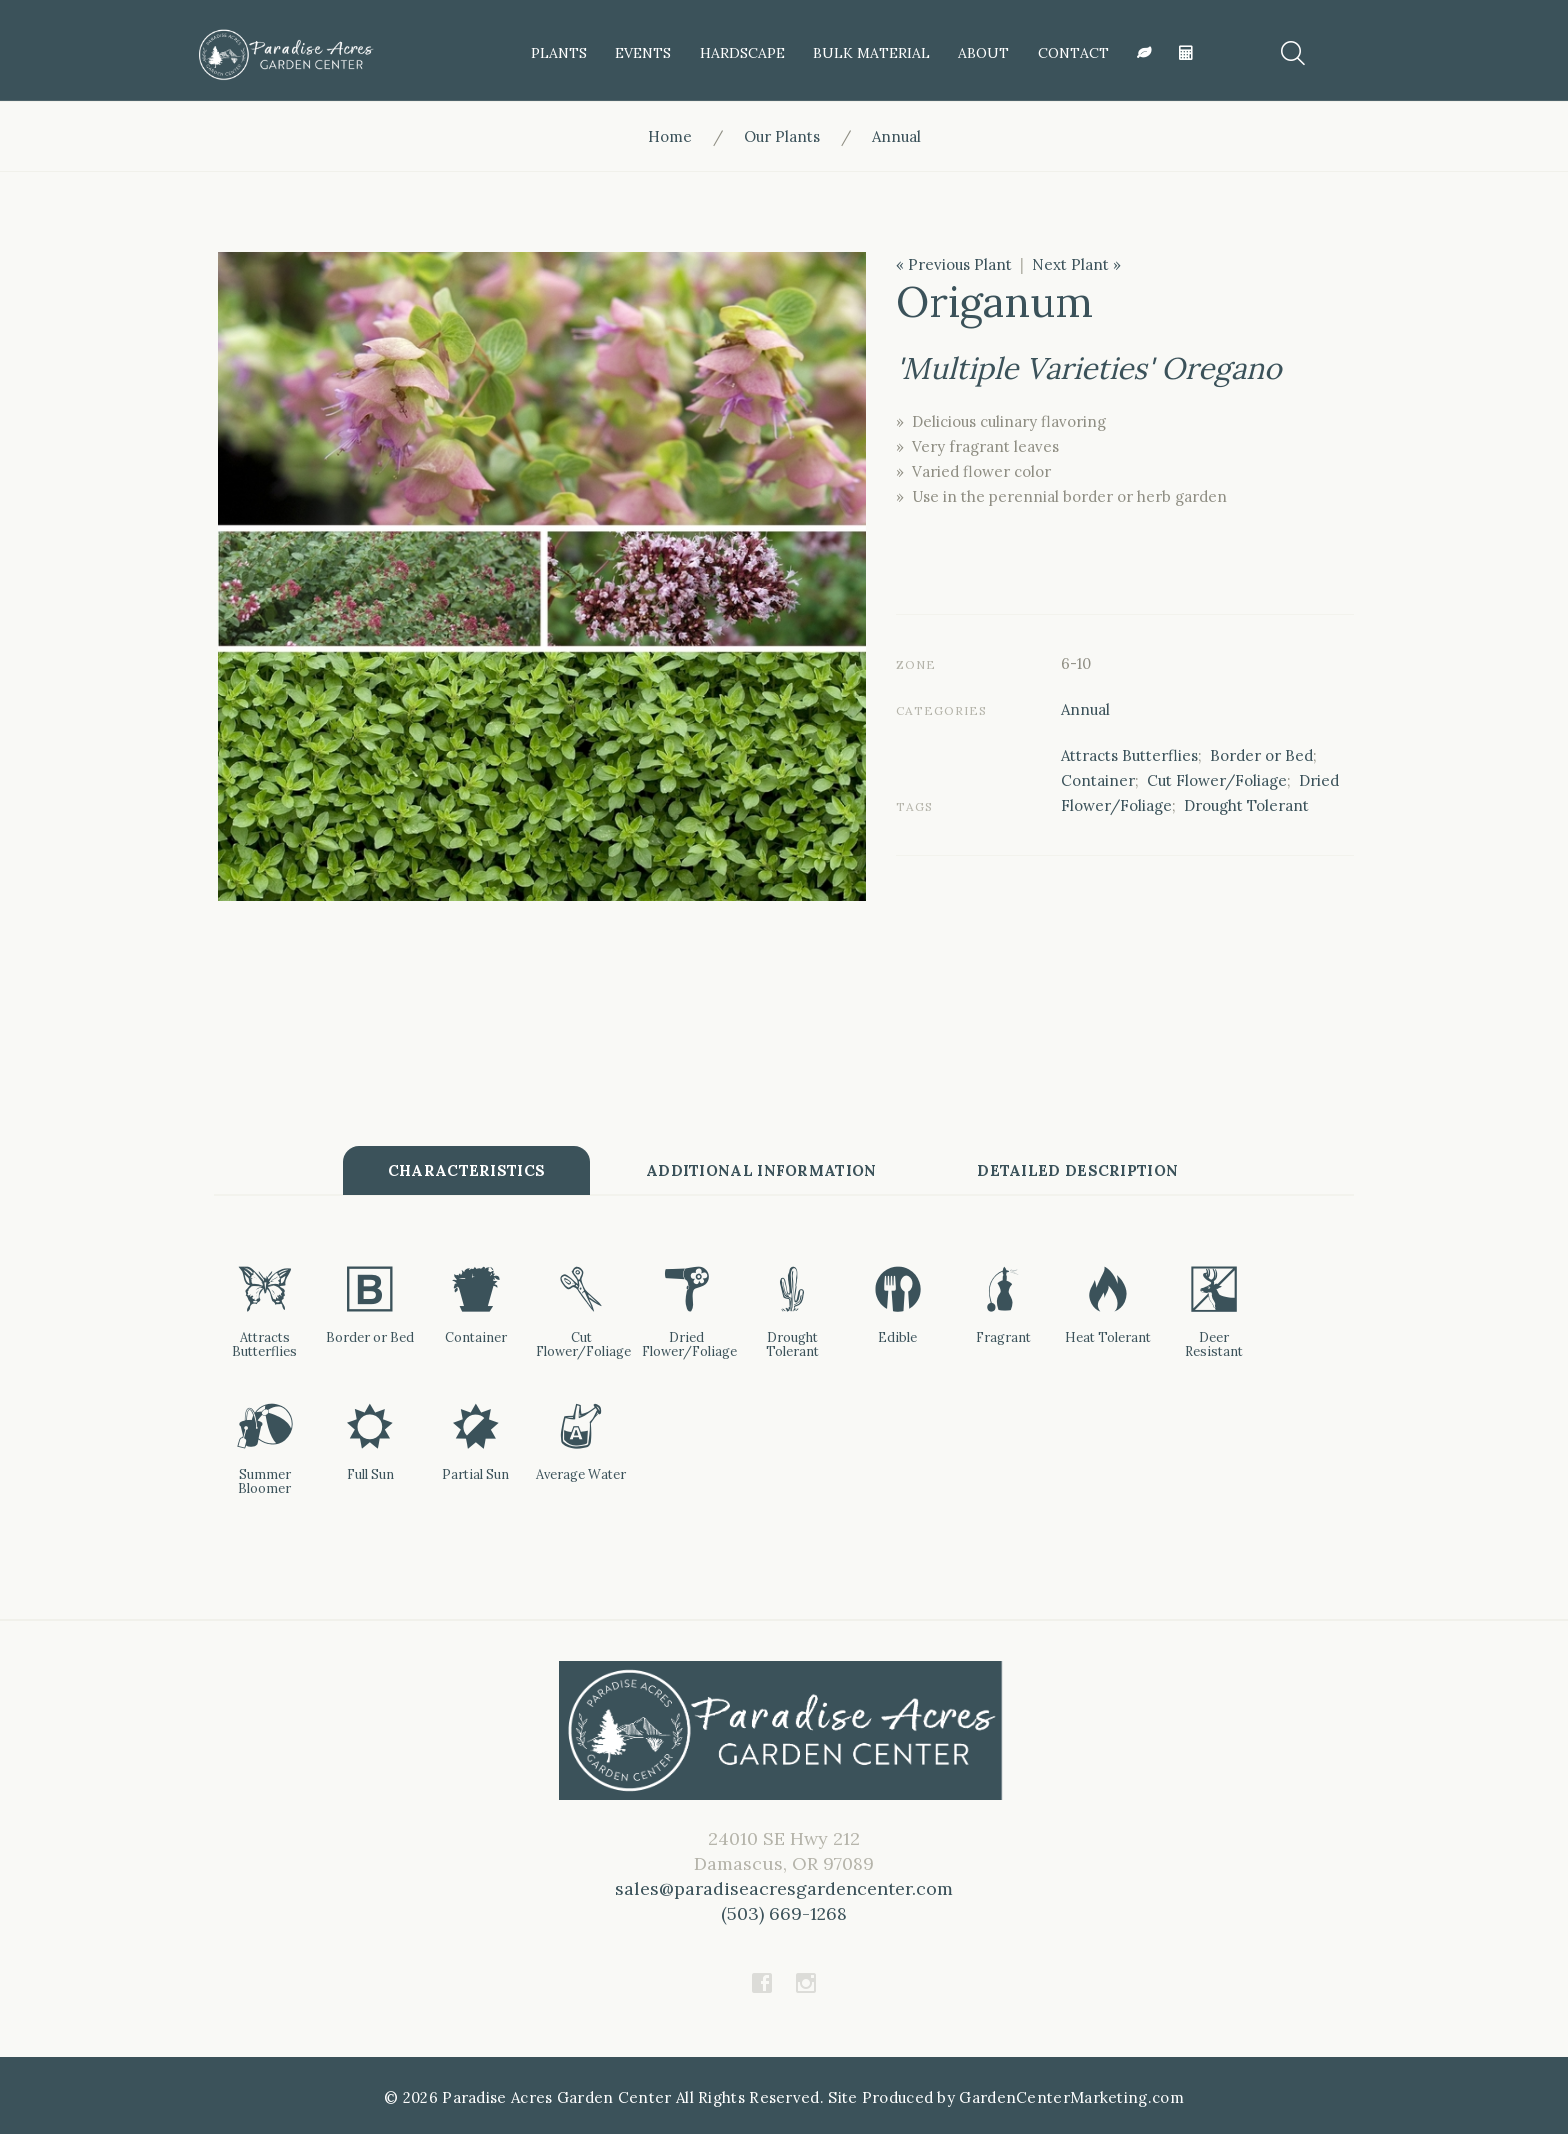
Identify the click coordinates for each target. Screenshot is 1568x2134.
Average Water (581, 1474)
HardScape (742, 53)
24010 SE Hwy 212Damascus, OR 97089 (784, 1876)
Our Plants (782, 136)
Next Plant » (1076, 264)
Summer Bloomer (264, 1481)
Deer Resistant (1214, 1344)
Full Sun (370, 1474)
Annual (896, 136)
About (983, 53)
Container (1098, 780)
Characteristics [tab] (466, 1170)
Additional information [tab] (761, 1170)
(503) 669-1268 (784, 1913)
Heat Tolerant (1108, 1337)
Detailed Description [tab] (1078, 1170)
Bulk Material (871, 53)
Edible (897, 1337)
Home (670, 136)
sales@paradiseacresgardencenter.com (784, 1888)
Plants (559, 53)
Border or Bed (1261, 755)
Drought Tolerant (1246, 805)
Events (643, 53)
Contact (1073, 53)
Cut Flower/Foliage (1217, 780)
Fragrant (1003, 1337)
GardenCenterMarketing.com (1071, 2097)
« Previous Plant (954, 264)
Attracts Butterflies (1129, 755)
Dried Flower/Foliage (689, 1344)
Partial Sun (475, 1474)
